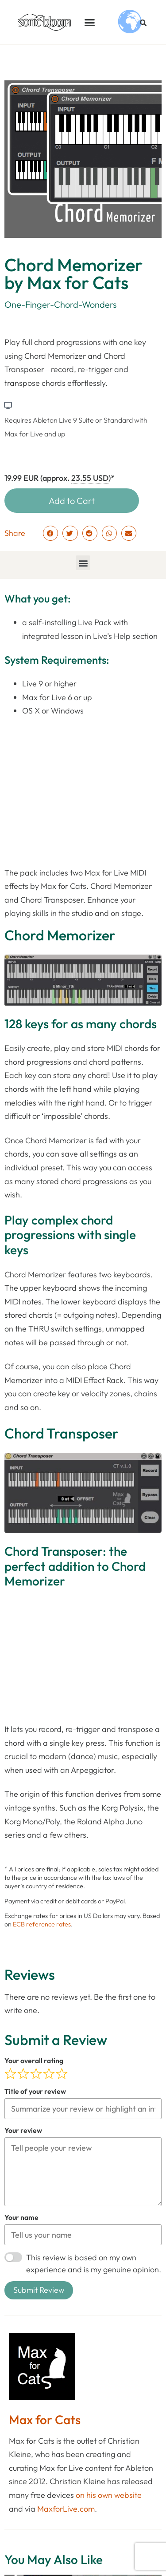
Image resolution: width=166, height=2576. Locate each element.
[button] (89, 22)
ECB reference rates (42, 1924)
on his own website (109, 2495)
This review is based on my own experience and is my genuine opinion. (93, 2263)
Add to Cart (72, 500)
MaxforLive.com (66, 2508)
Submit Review (38, 2290)
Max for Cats (45, 2419)
